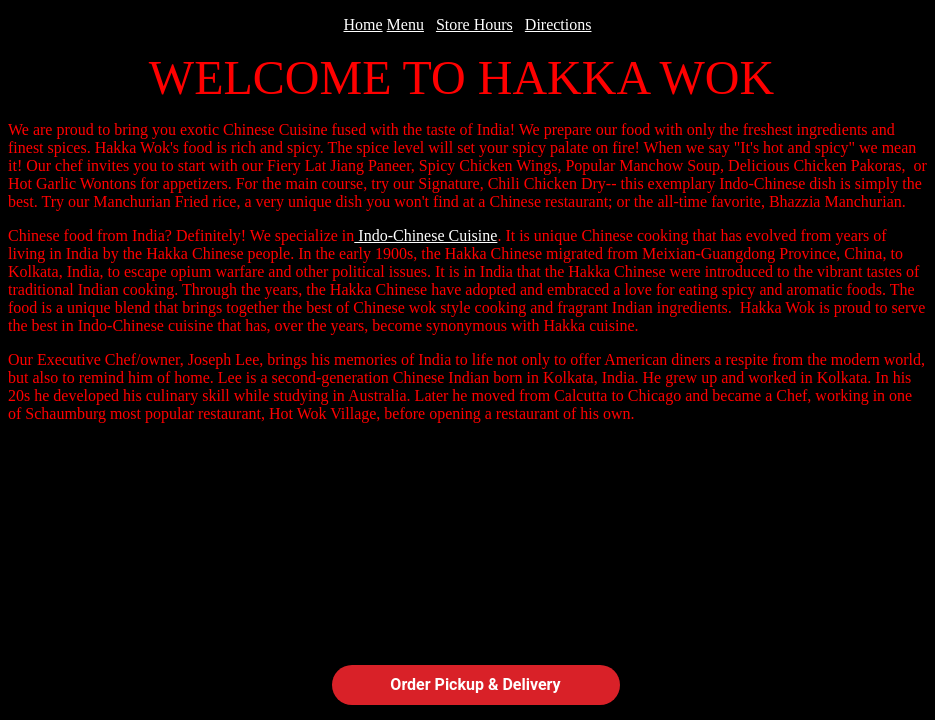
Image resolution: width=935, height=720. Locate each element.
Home (363, 24)
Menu (405, 24)
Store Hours (474, 24)
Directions (558, 24)
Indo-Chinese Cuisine (425, 235)
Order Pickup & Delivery (475, 684)
